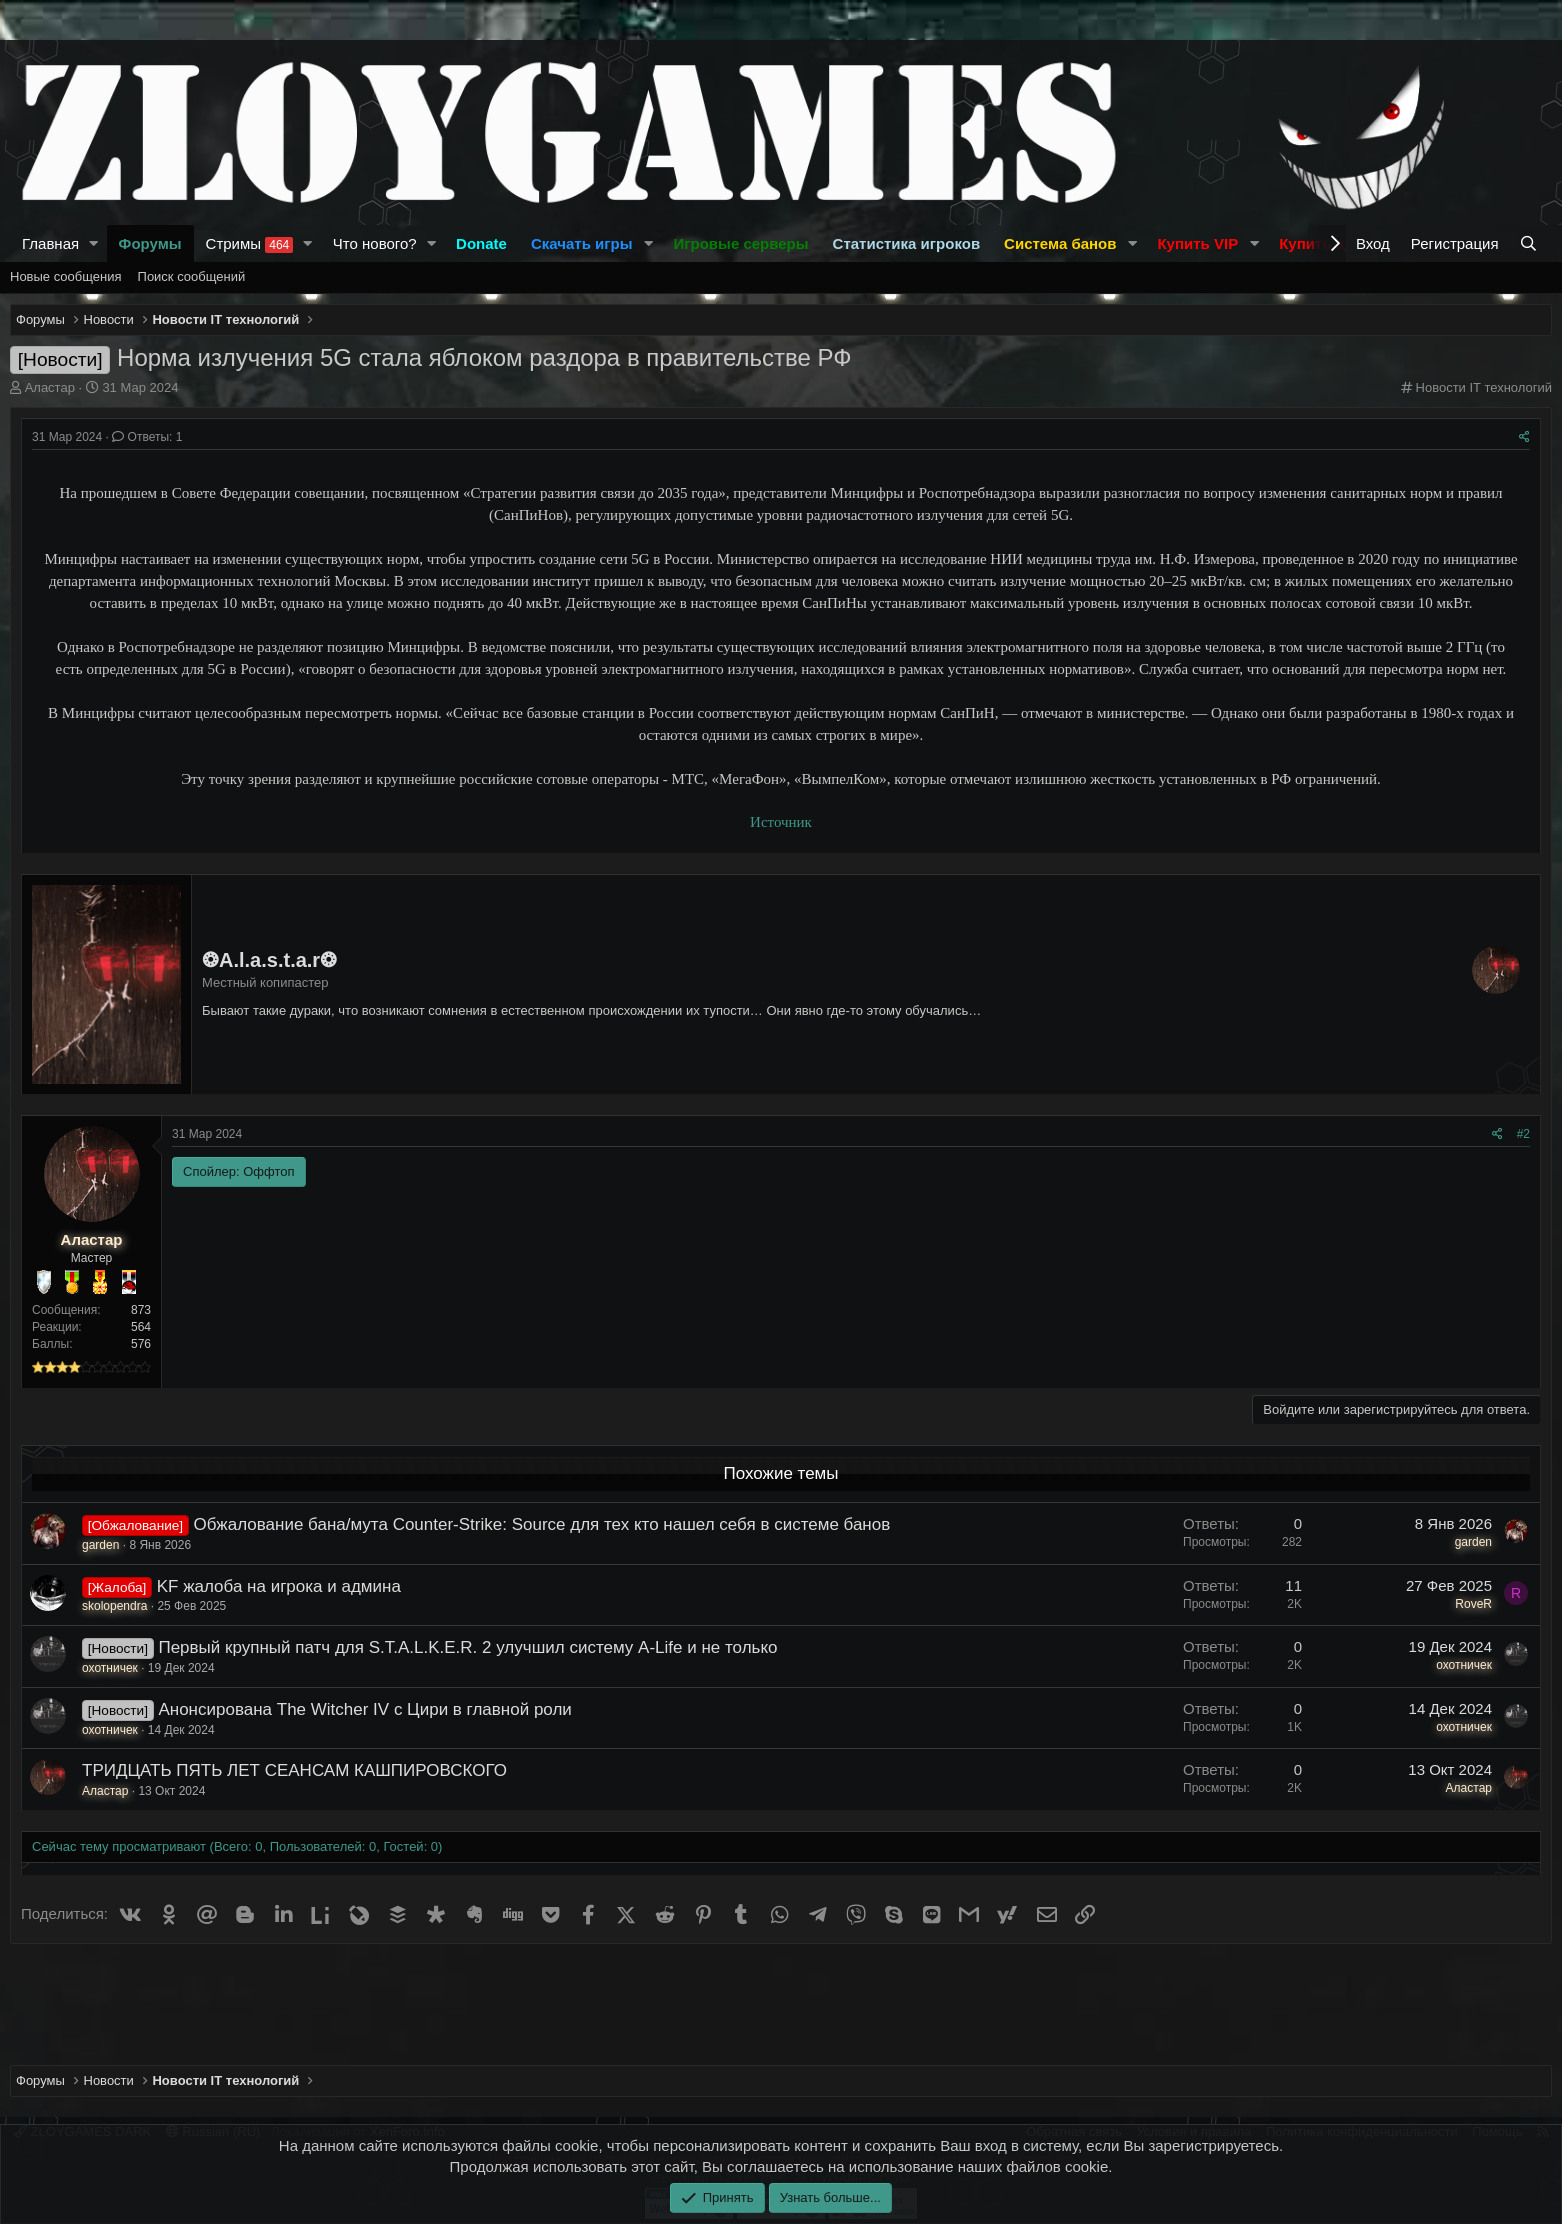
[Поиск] (1530, 243)
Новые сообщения (66, 276)
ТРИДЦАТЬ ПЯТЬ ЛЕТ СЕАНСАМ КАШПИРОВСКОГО (294, 1770)
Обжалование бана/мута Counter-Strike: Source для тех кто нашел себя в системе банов (542, 1524)
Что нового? (375, 243)
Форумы (150, 243)
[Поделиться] (1524, 437)
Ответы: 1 (147, 437)
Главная (50, 243)
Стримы (250, 244)
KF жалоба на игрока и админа (279, 1586)
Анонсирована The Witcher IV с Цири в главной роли (364, 1709)
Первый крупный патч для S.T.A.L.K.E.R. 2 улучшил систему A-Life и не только (467, 1647)
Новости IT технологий (1484, 387)
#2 (1523, 1134)
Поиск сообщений (192, 276)
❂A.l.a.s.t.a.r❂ (269, 960)
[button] (94, 243)
